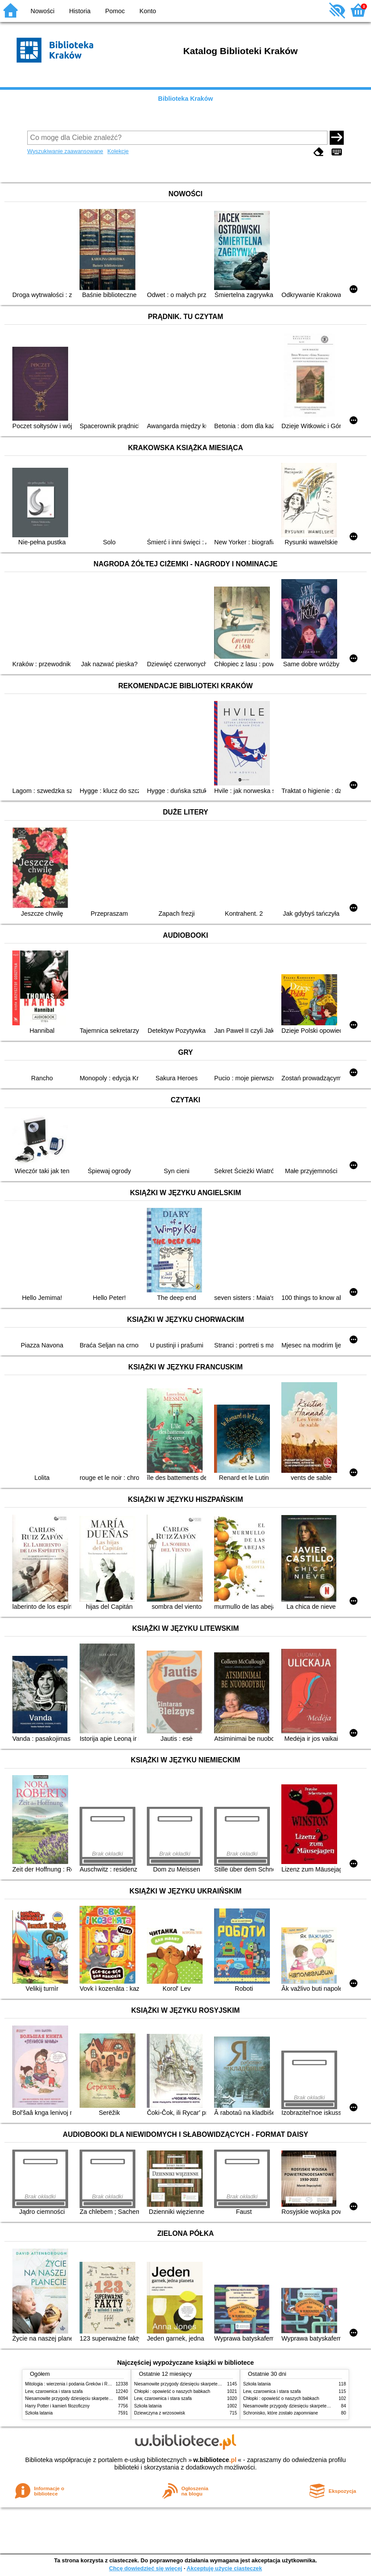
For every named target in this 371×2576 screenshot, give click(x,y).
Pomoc (115, 11)
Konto (147, 11)
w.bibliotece (214, 2459)
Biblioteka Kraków (185, 98)
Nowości (43, 11)
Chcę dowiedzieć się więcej (145, 2568)
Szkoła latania (39, 2413)
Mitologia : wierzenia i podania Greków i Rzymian (73, 2384)
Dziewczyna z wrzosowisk (159, 2413)
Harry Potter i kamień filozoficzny (57, 2406)
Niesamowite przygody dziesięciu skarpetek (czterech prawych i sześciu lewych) (103, 2398)
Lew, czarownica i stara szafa (54, 2391)
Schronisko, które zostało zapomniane (280, 2413)
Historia (80, 11)
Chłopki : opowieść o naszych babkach (172, 2391)
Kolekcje (117, 151)
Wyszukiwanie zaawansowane (65, 151)
